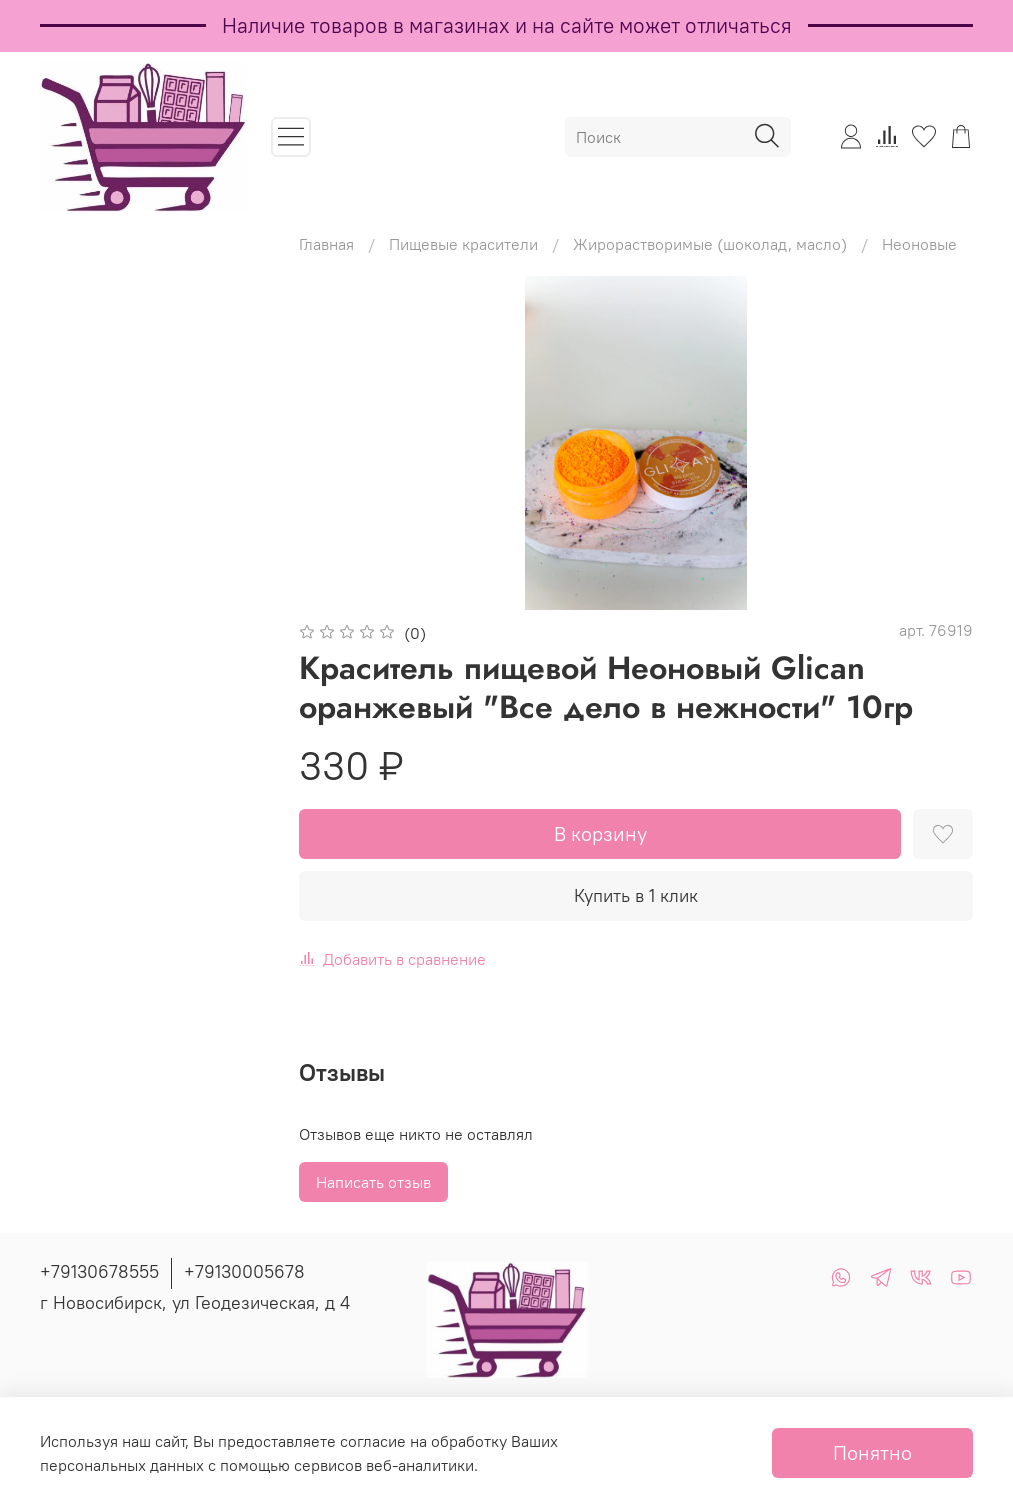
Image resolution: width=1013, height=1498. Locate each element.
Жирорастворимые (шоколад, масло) (710, 244)
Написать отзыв (373, 1182)
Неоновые (919, 244)
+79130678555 (99, 1271)
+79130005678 (244, 1271)
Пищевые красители (463, 244)
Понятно (872, 1452)
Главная (326, 244)
